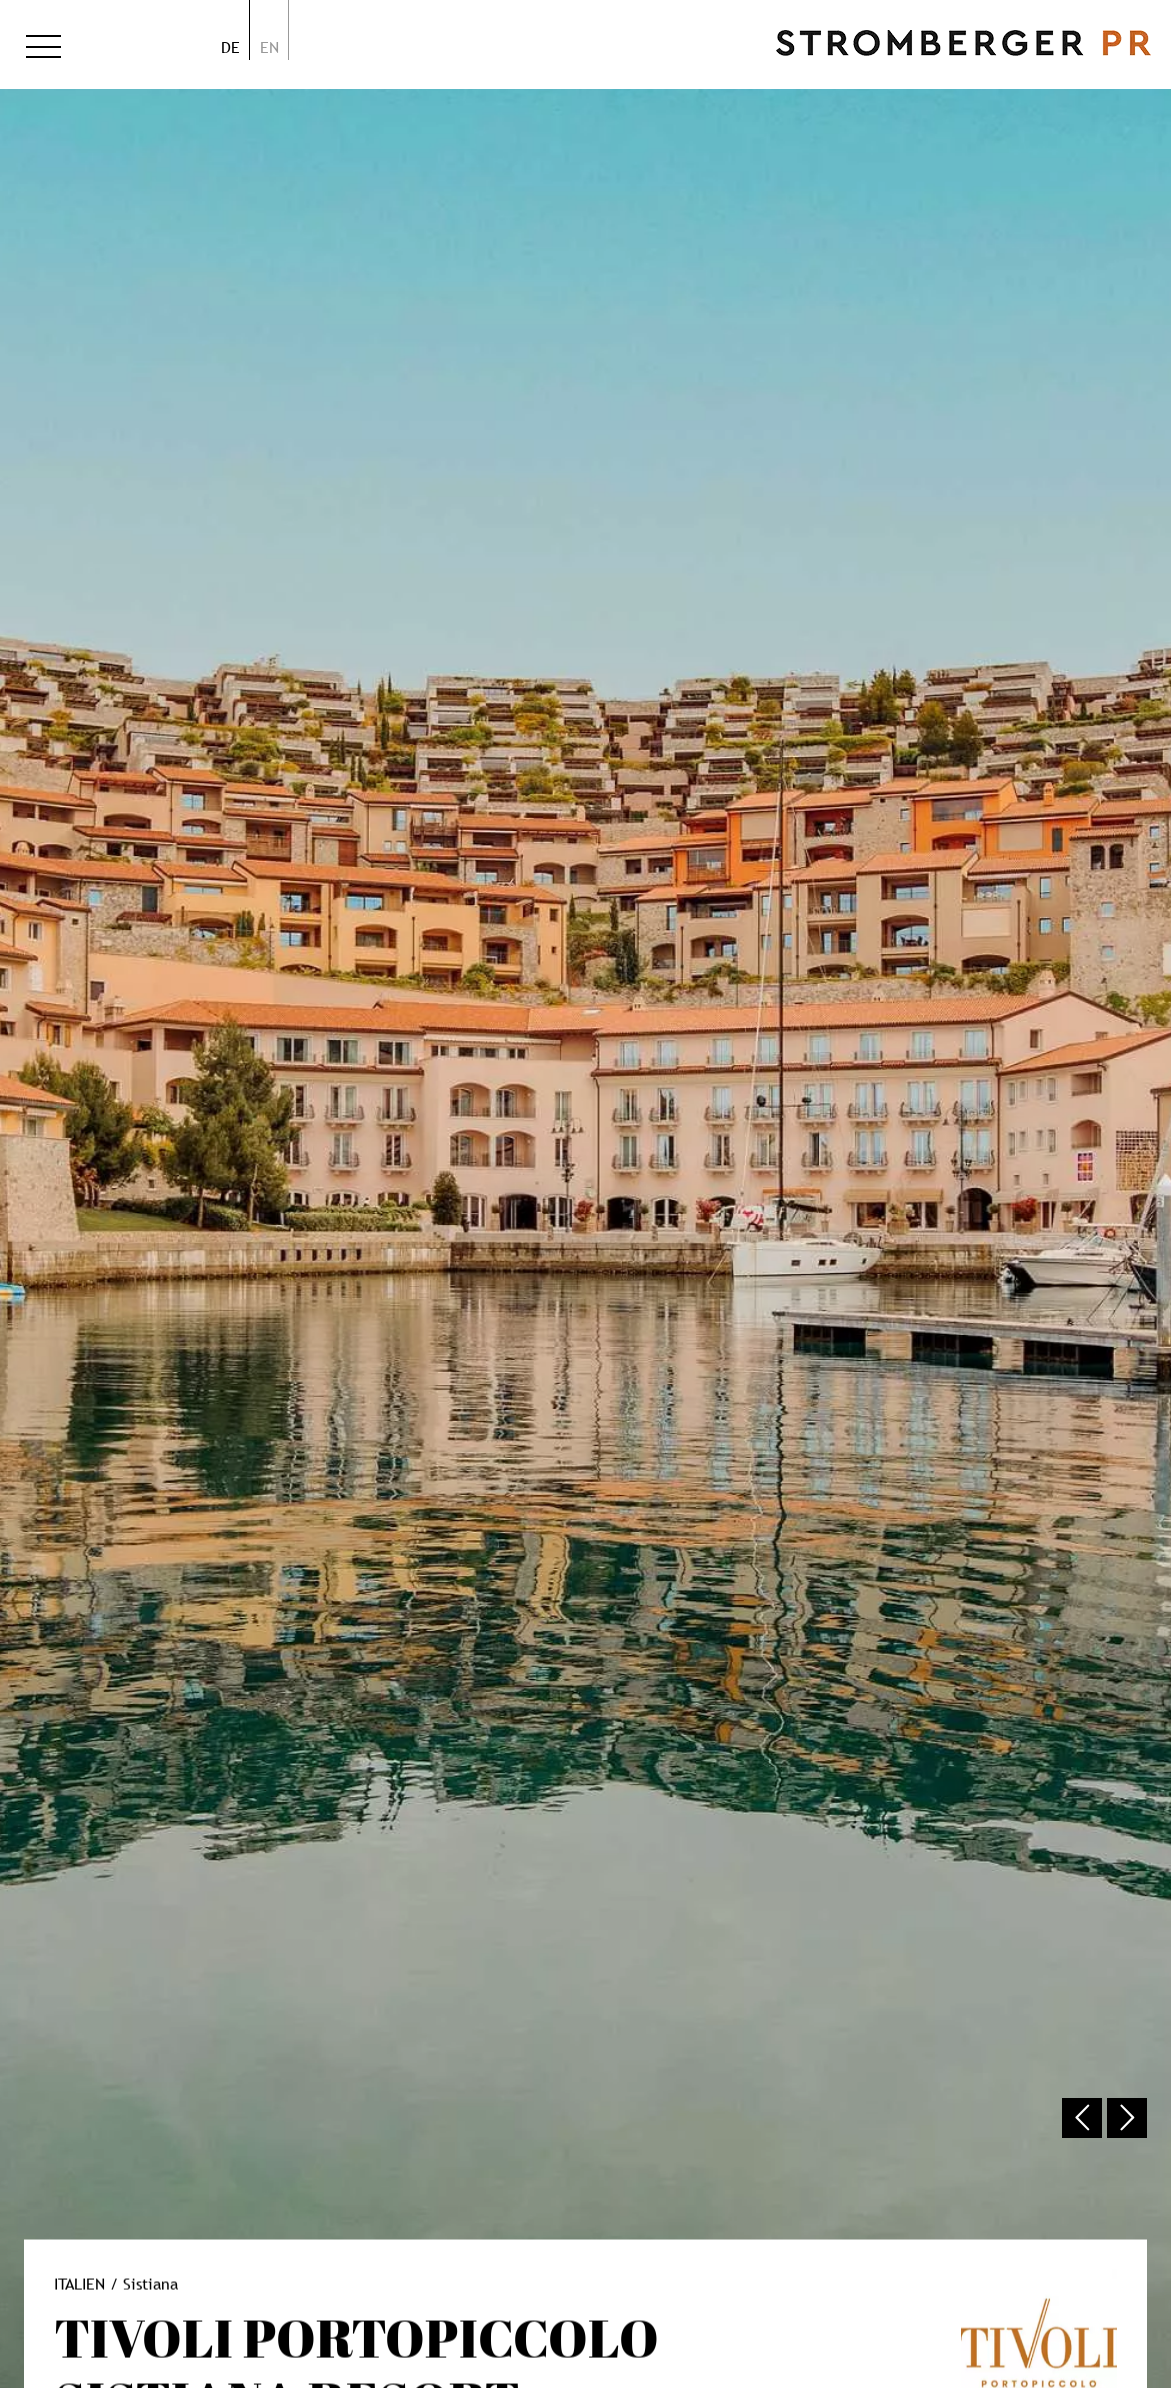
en (269, 47)
